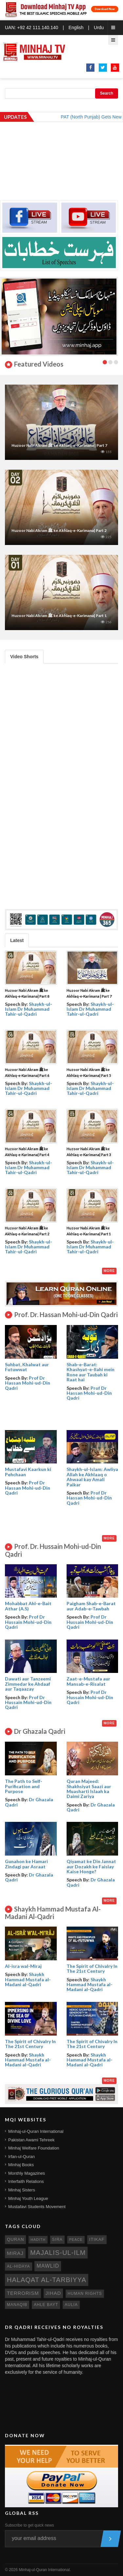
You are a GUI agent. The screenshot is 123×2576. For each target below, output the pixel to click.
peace (76, 2239)
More (109, 1271)
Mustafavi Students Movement (37, 2206)
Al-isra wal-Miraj (23, 1966)
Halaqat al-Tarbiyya (46, 2279)
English (76, 27)
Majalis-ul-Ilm (58, 2252)
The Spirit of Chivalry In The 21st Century (92, 1968)
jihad (53, 2293)
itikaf (97, 2239)
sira (57, 2239)
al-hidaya (18, 2266)
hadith (38, 2239)
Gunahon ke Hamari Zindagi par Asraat (26, 1864)
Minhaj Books (21, 2164)
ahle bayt (46, 2304)
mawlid (47, 2266)
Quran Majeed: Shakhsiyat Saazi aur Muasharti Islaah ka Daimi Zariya (89, 1788)
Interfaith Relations (26, 2181)
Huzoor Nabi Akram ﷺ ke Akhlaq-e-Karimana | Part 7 (59, 445)
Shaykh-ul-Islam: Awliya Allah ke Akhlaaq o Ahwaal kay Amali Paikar (92, 1476)
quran (15, 2239)
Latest (17, 940)
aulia (71, 2304)
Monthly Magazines (26, 2173)
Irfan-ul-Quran (21, 2156)
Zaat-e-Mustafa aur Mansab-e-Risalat (88, 1681)
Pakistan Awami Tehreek (31, 2139)
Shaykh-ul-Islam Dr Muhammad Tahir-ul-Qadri (28, 1009)
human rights (85, 2293)
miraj (15, 2253)
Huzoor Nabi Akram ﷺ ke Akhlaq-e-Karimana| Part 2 (59, 530)
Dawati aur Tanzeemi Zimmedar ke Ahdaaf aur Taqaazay (28, 1684)
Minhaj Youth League (28, 2198)
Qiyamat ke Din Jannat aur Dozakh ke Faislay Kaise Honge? (91, 1866)
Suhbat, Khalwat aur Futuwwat (27, 1367)
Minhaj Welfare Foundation (33, 2148)
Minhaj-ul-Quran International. (45, 2569)
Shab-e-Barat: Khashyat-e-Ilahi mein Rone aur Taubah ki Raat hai (90, 1372)
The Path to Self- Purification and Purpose (23, 1786)
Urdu (99, 27)
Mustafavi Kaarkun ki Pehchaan (28, 1471)
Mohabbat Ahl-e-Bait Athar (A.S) (28, 1606)
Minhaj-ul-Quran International (35, 2131)
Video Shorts (24, 656)
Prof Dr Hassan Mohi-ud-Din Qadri (27, 1383)
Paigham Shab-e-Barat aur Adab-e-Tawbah (91, 1606)
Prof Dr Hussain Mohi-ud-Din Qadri (28, 1622)
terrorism (23, 2293)
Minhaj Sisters (21, 2189)
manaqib (17, 2304)
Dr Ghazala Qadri (29, 1802)
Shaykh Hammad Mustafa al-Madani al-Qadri (28, 1979)
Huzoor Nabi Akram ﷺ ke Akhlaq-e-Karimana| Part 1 (59, 615)
